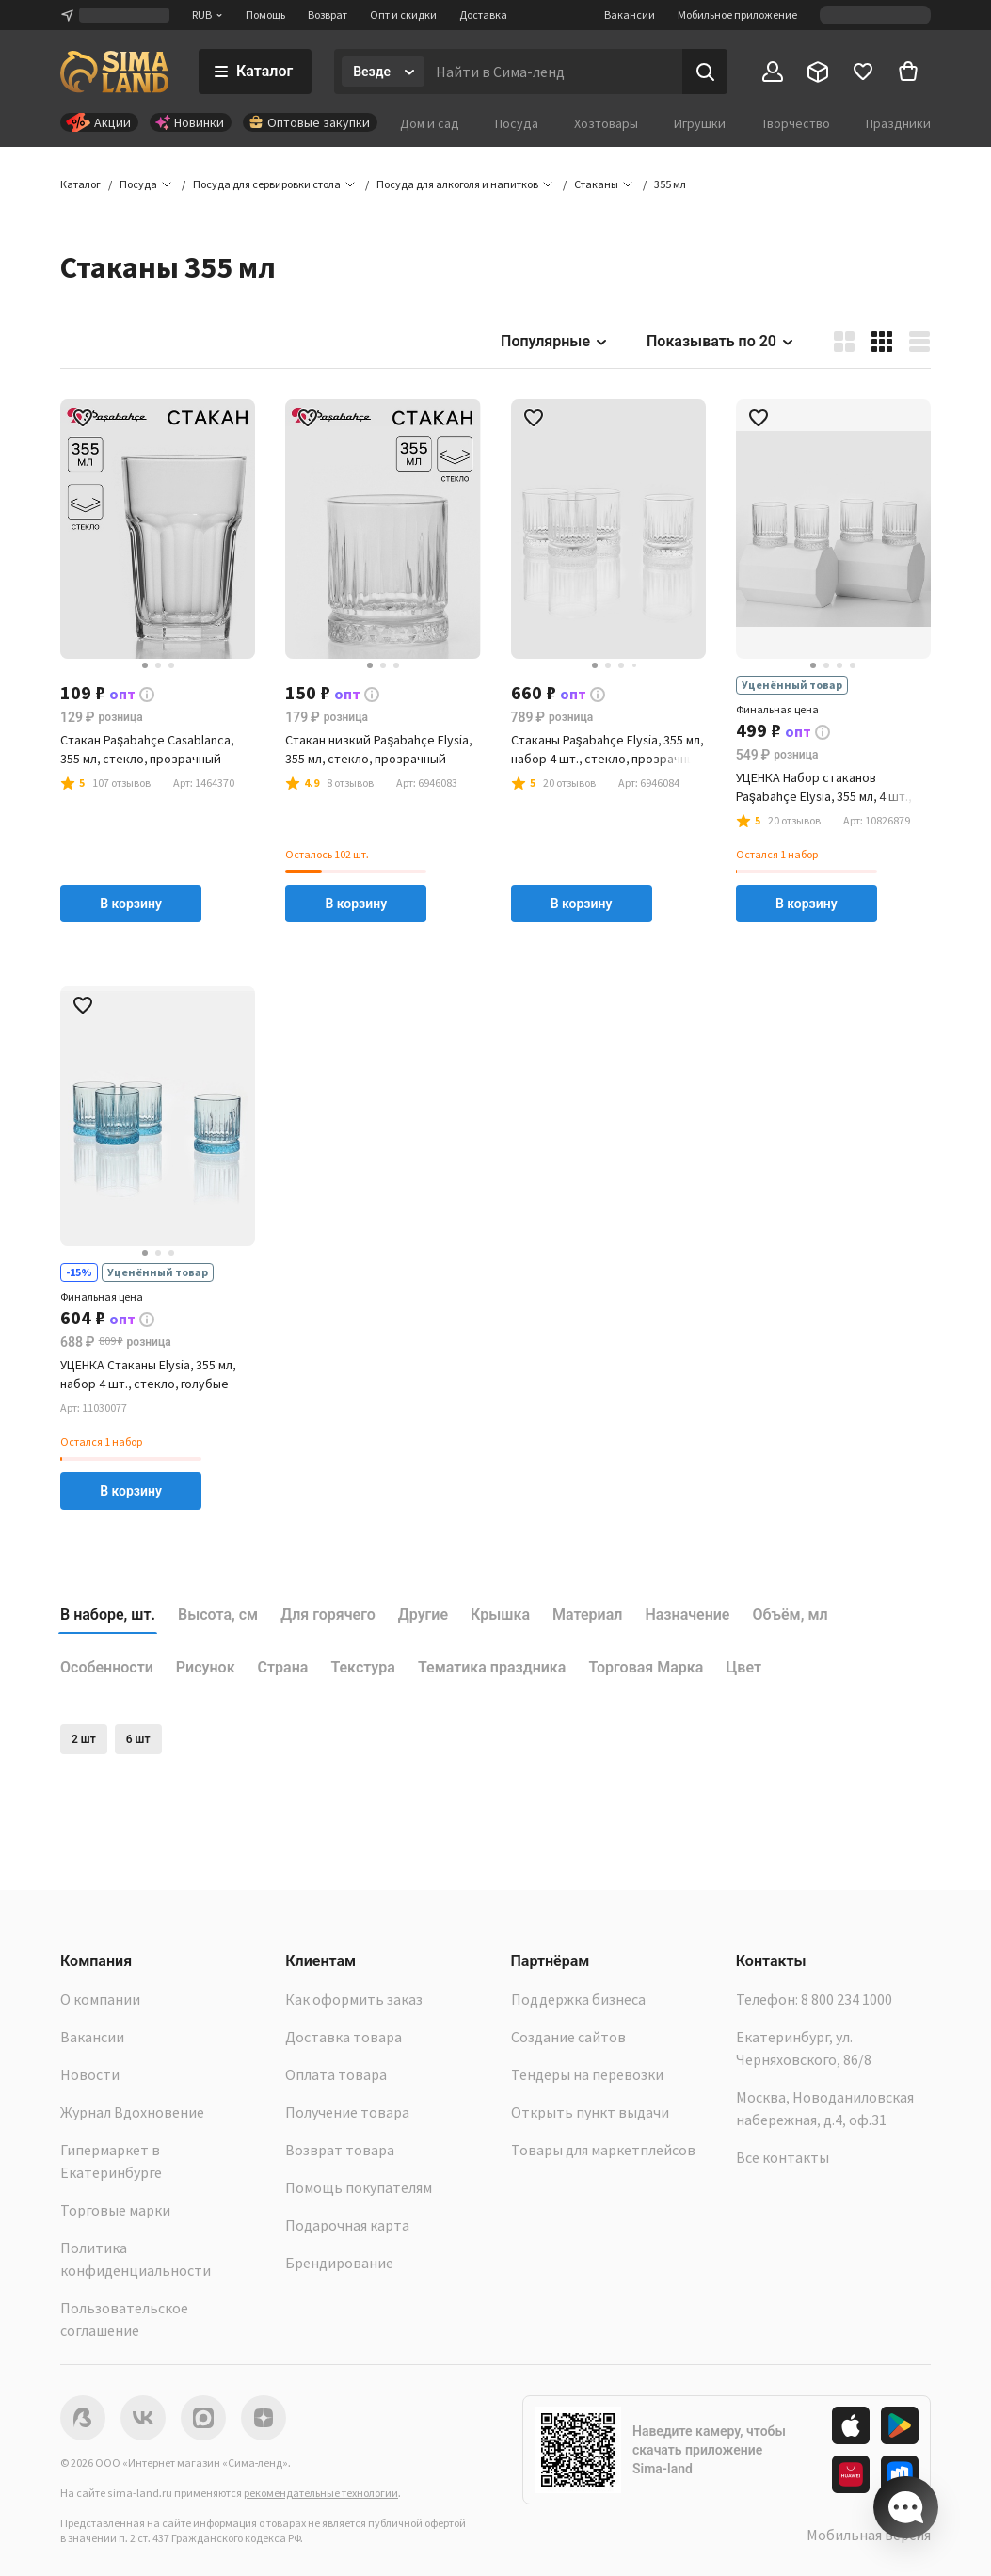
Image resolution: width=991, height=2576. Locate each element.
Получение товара (347, 2112)
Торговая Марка (645, 1667)
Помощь (265, 15)
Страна (283, 1667)
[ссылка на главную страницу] (114, 71)
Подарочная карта (347, 2225)
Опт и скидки (403, 15)
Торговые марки (115, 2209)
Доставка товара (343, 2036)
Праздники (898, 123)
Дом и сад (429, 123)
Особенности (106, 1667)
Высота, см (218, 1615)
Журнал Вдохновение (132, 2112)
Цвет (743, 1667)
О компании (100, 1999)
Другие (423, 1615)
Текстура (362, 1667)
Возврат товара (339, 2149)
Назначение (687, 1615)
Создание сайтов (568, 2036)
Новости (90, 2074)
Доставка (483, 15)
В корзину (131, 903)
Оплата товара (336, 2074)
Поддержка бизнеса (578, 1999)
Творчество (795, 123)
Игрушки (700, 123)
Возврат (327, 15)
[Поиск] (704, 71)
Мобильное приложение (737, 15)
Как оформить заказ (354, 1999)
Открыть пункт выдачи (590, 2112)
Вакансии (629, 15)
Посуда (516, 123)
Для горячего (328, 1615)
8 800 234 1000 (846, 1999)
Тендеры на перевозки (587, 2074)
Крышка (500, 1615)
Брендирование (339, 2262)
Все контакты (782, 2157)
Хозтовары (606, 123)
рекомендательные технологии (321, 2493)
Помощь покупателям (358, 2187)
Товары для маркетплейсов (603, 2149)
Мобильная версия (869, 2534)
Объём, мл (789, 1615)
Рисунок (205, 1667)
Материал (587, 1615)
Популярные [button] (555, 341)
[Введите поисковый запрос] (553, 71)
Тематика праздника (492, 1667)
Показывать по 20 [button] (721, 341)
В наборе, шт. (107, 1615)
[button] (670, 184)
